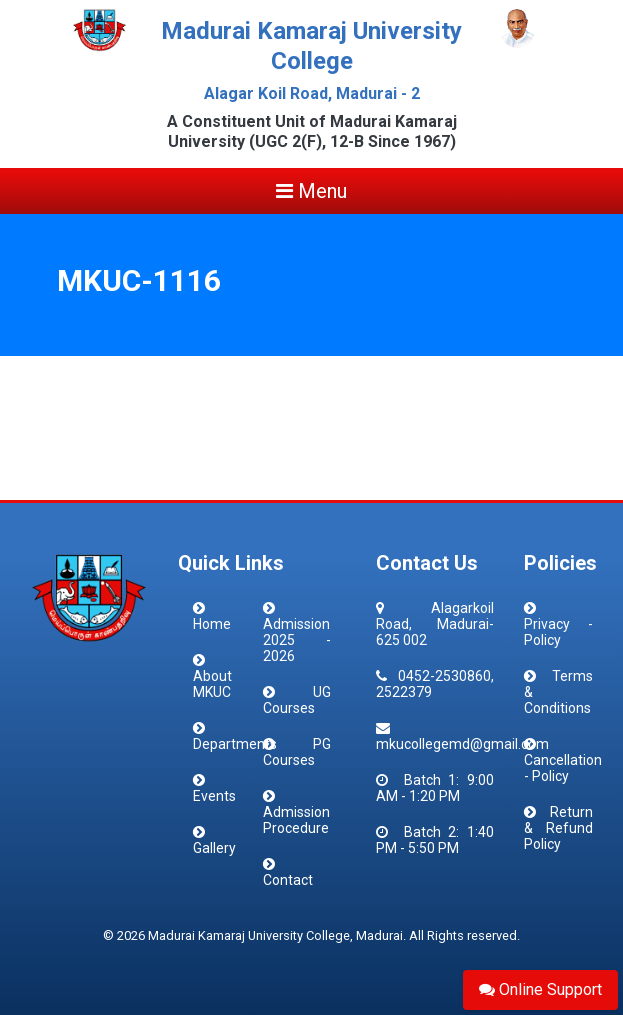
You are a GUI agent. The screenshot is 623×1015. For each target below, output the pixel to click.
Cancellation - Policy (563, 768)
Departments (235, 744)
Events (214, 796)
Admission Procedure (296, 820)
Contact (288, 880)
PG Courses (297, 752)
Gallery (214, 848)
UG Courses (297, 700)
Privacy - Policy (558, 632)
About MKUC (212, 684)
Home (212, 624)
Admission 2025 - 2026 (297, 640)
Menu (311, 191)
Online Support (540, 989)
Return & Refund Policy (558, 828)
